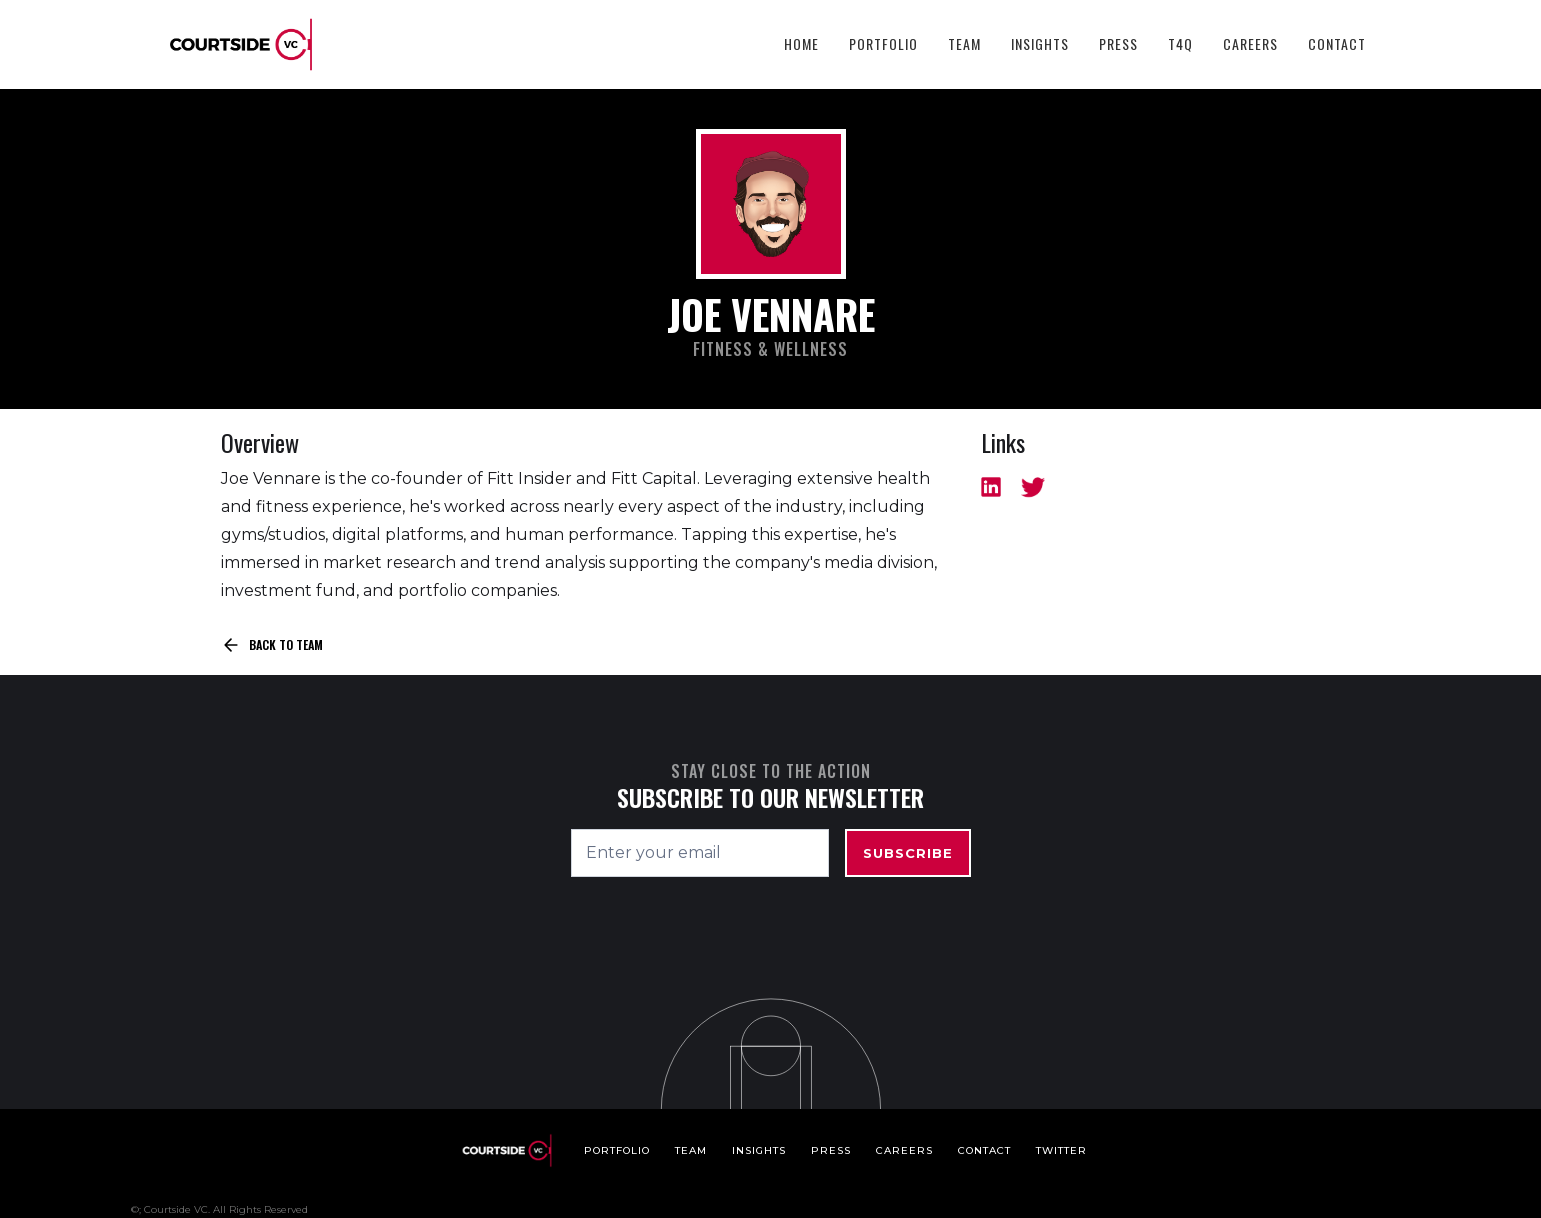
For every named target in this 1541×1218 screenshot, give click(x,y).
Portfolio (883, 43)
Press (1118, 43)
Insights (1040, 43)
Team (964, 43)
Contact (1337, 43)
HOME (801, 43)
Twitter (1061, 1150)
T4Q (1180, 43)
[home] (241, 44)
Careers (1250, 43)
